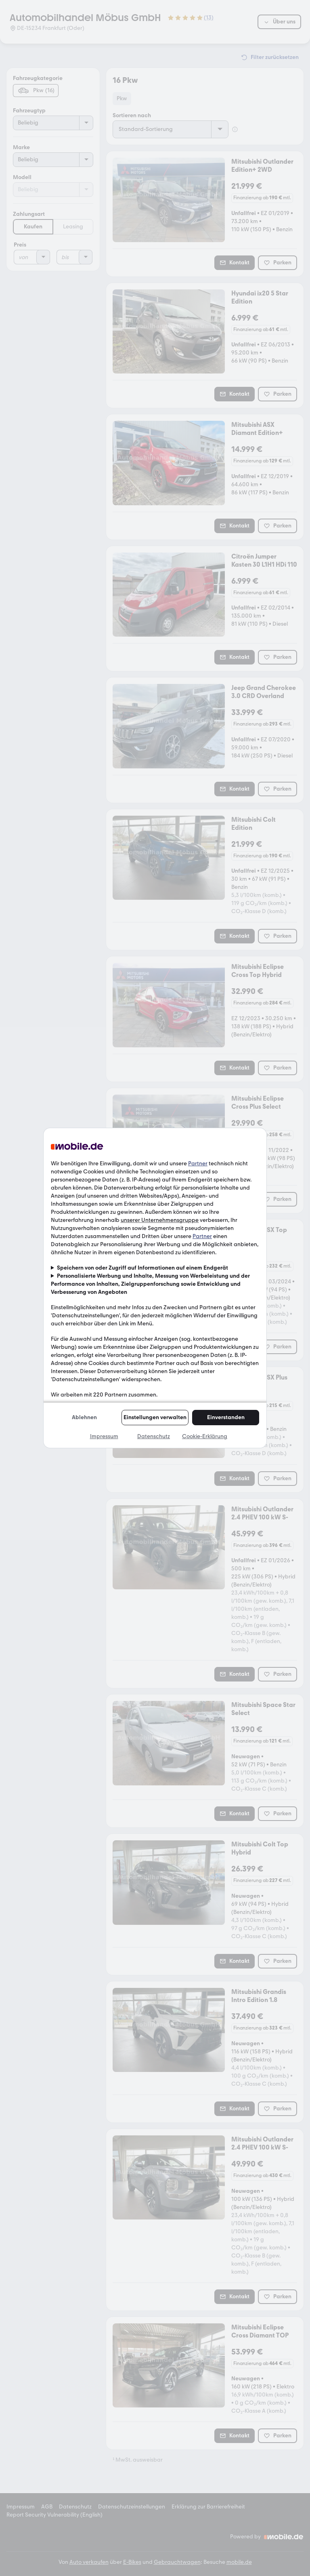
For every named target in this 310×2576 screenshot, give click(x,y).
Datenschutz (153, 1436)
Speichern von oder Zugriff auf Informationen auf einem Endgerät (142, 1267)
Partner (197, 1163)
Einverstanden (226, 1417)
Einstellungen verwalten (155, 1417)
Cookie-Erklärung (204, 1436)
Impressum (104, 1436)
